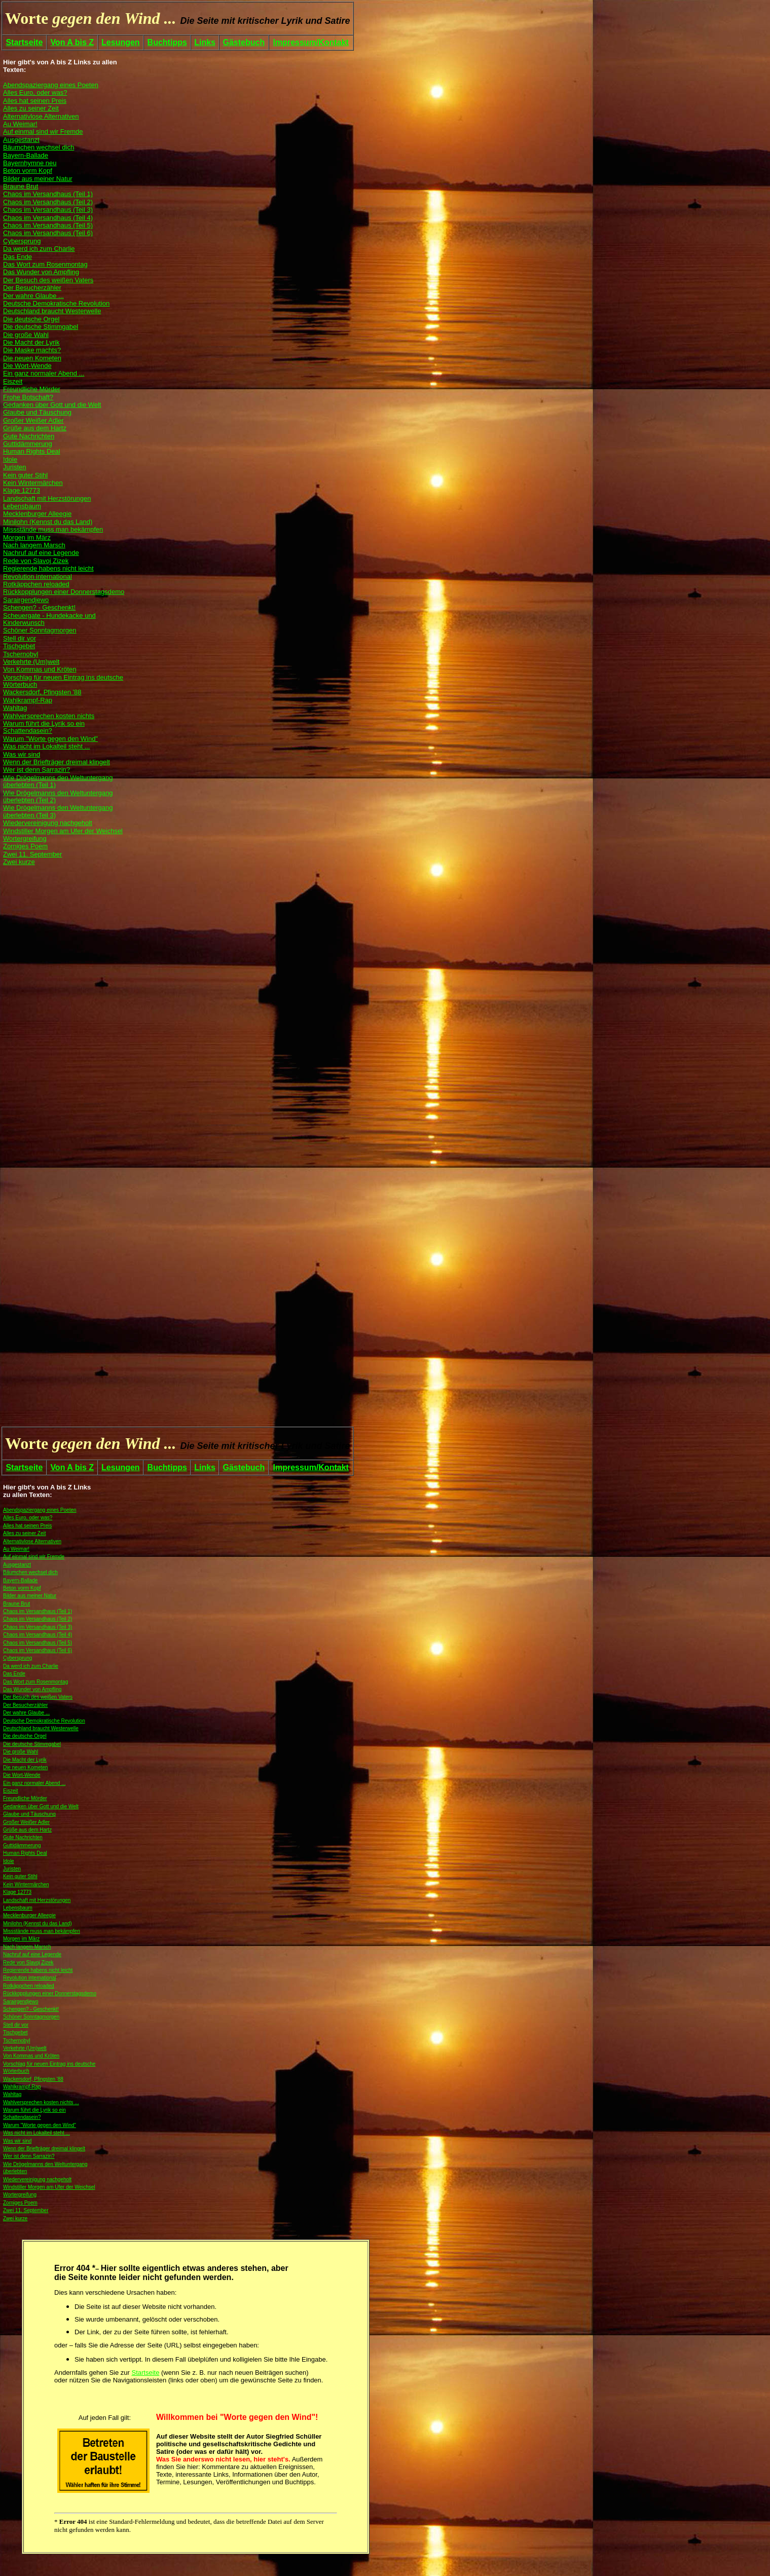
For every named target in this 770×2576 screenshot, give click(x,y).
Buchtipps (167, 42)
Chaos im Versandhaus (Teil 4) (37, 1634)
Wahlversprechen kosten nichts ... (41, 2102)
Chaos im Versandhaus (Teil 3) (37, 1627)
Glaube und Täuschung (29, 1814)
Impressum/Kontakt (310, 42)
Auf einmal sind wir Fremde (33, 1556)
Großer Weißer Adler (26, 1822)
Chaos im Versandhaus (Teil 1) (37, 1611)
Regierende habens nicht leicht (37, 1970)
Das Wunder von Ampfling (32, 1689)
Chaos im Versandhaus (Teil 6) (37, 1650)
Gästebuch (244, 42)
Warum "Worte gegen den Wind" (39, 2125)
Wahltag (12, 2094)
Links (204, 42)
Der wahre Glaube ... (26, 1712)
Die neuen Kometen (25, 1767)
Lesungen (120, 42)
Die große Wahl (20, 1751)
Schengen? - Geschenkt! (31, 2009)
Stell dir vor (15, 2025)
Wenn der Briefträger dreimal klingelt (44, 2148)
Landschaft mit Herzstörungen (36, 1900)
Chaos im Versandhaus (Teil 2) (37, 1619)
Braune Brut (16, 1604)
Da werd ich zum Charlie (30, 1666)
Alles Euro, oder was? (27, 1517)
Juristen (12, 1869)
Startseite (24, 42)
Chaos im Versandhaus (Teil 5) (37, 1643)
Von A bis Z (72, 42)
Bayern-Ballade (20, 1580)
